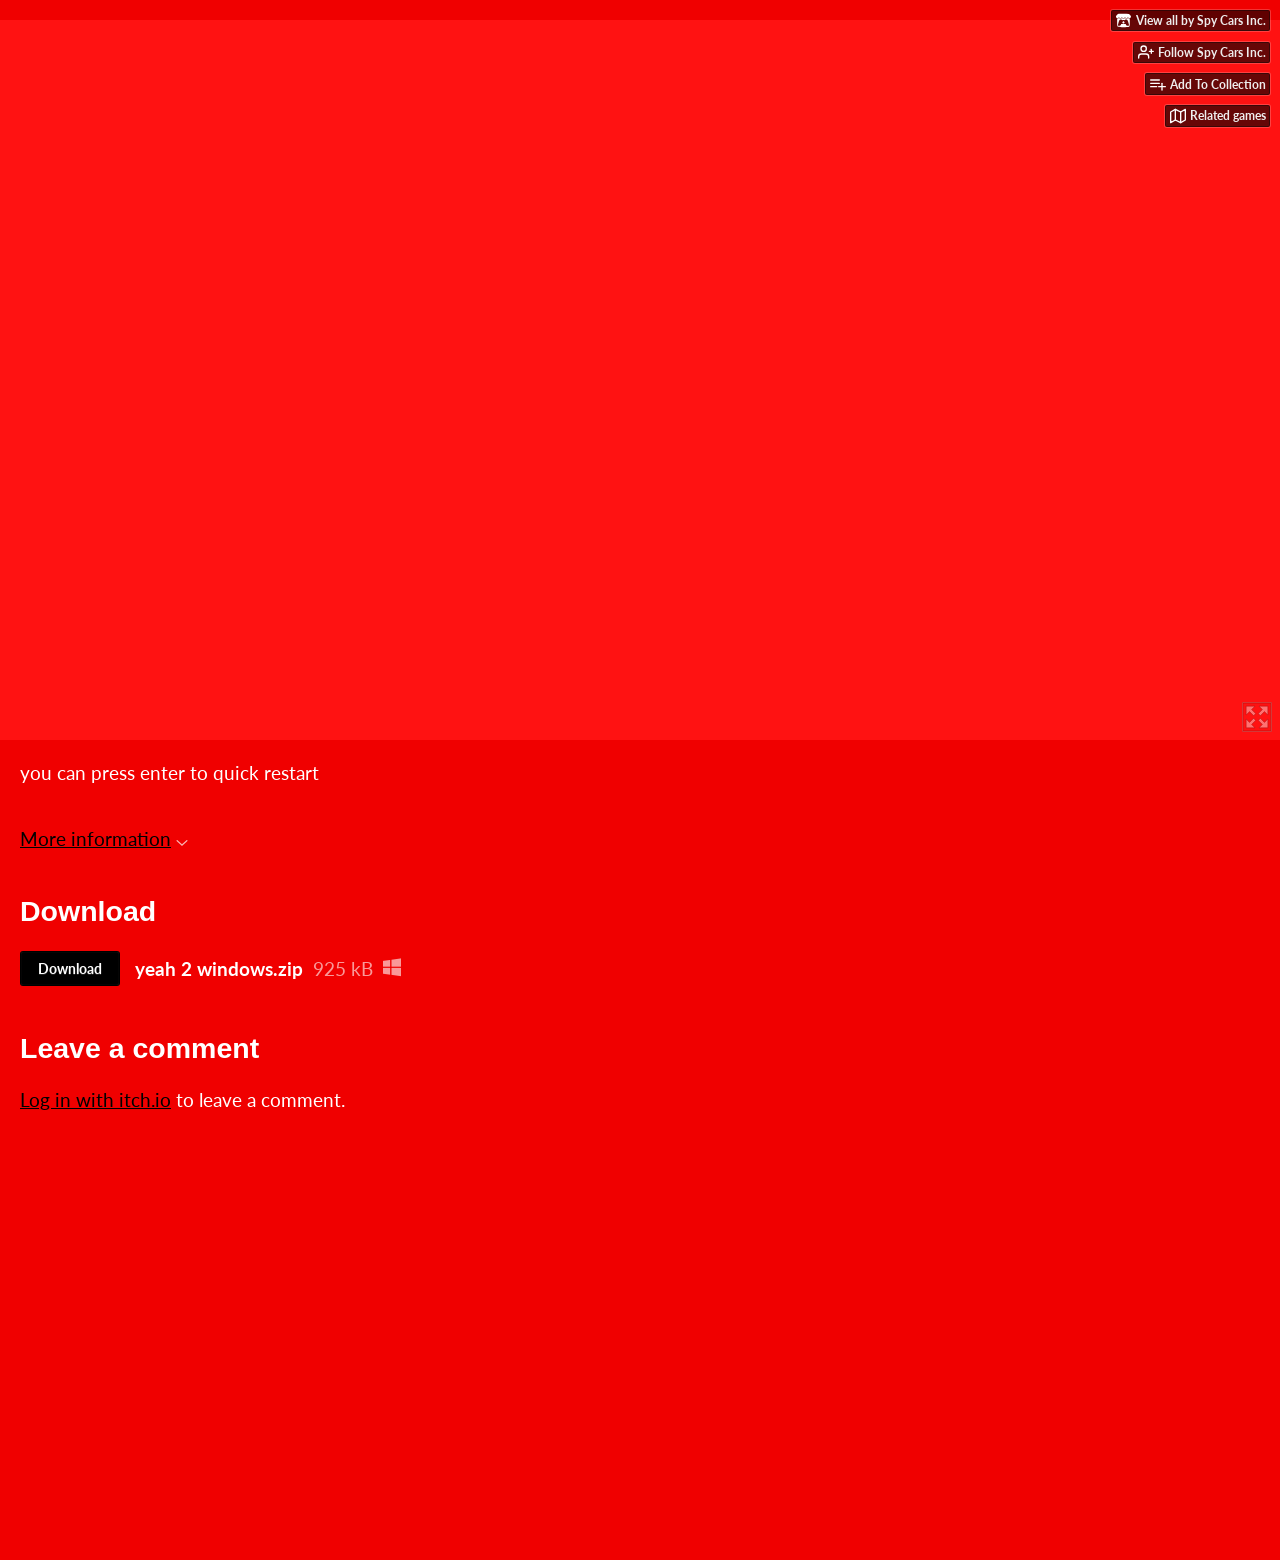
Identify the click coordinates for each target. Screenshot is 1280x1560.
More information (104, 838)
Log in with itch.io (95, 1099)
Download (70, 968)
